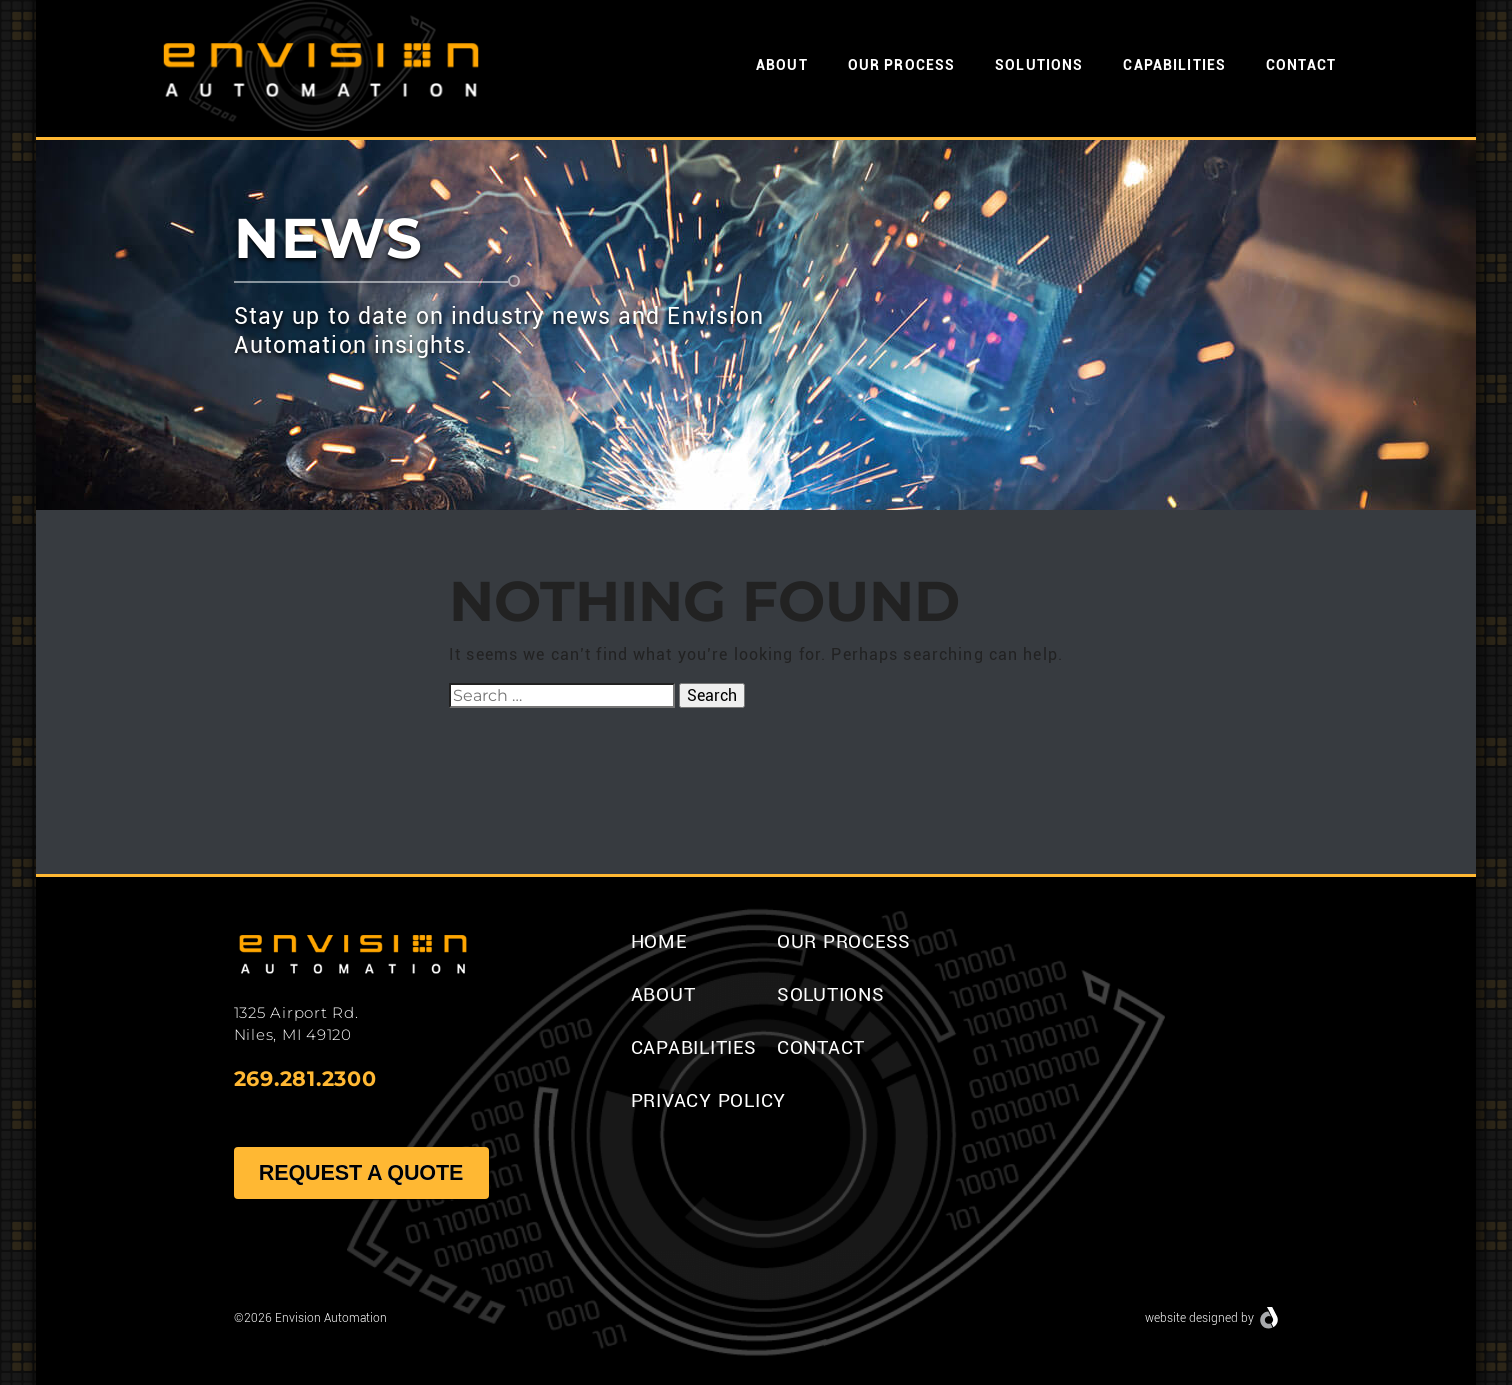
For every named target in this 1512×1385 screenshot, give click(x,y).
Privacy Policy (709, 1100)
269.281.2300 (305, 1078)
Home (659, 941)
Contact (1301, 65)
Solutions (1039, 65)
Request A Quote (360, 1172)
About (782, 65)
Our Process (901, 65)
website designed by (1199, 1318)
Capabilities (1174, 65)
